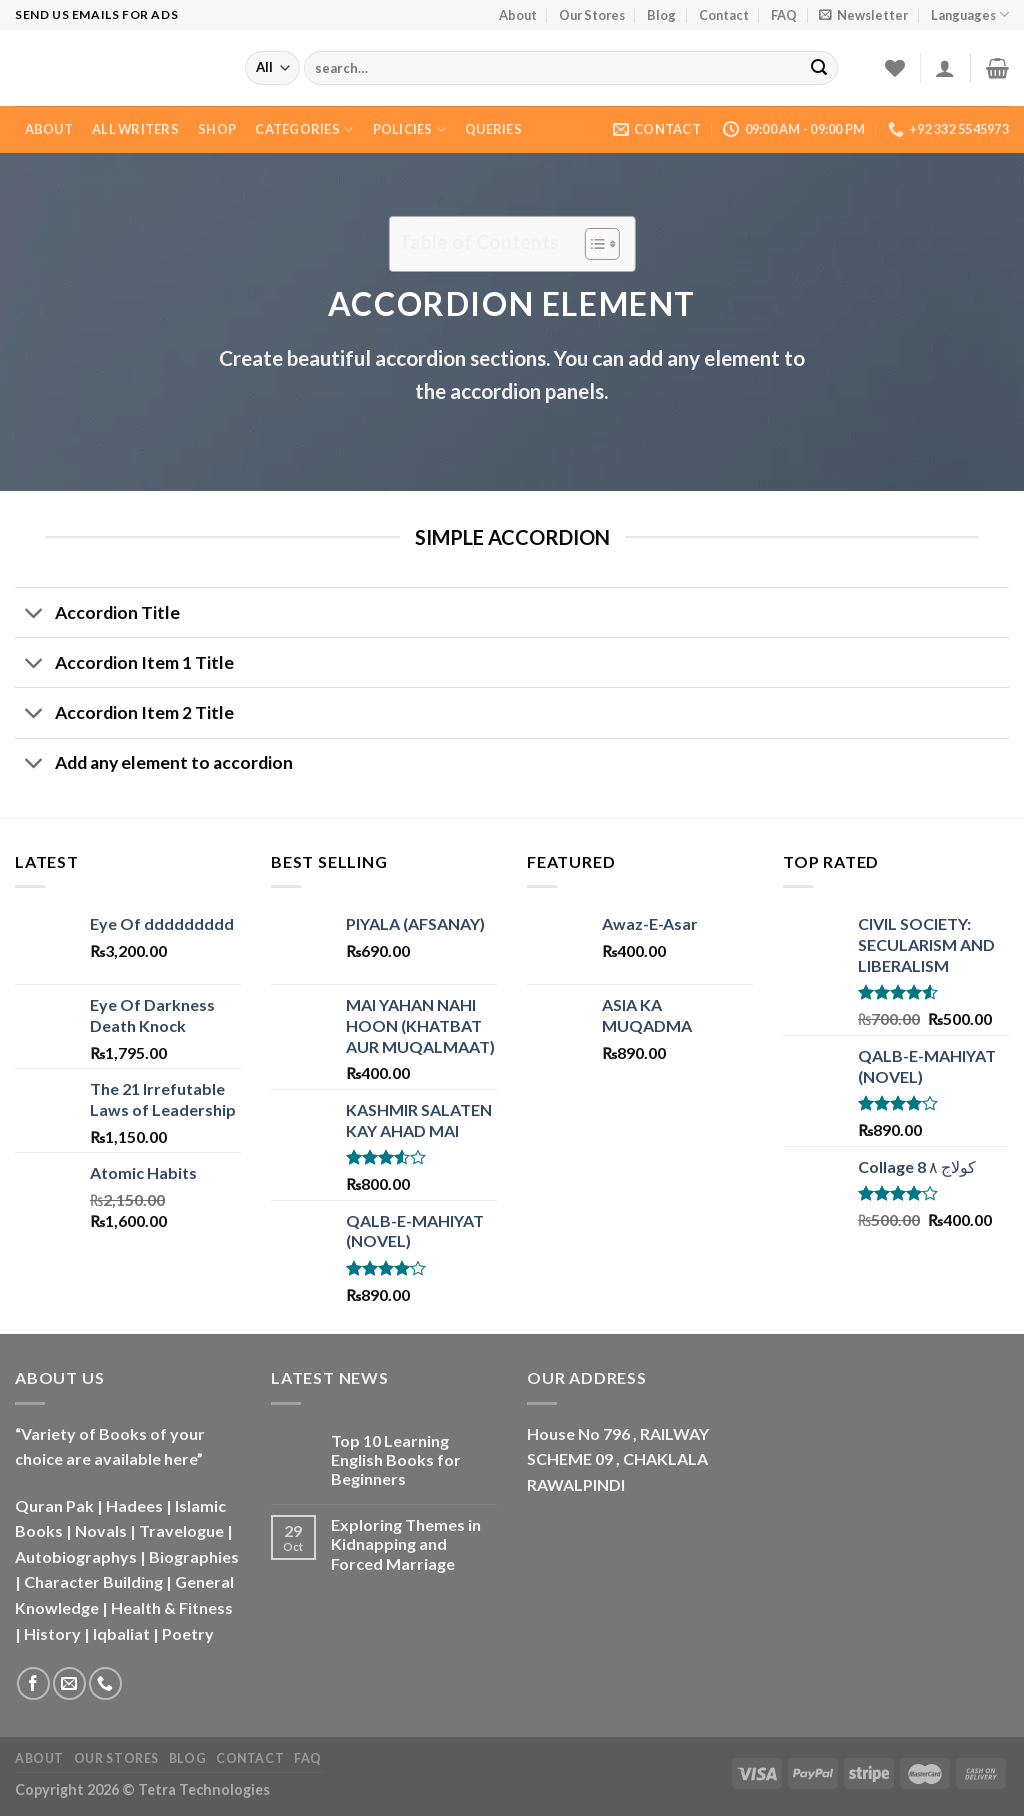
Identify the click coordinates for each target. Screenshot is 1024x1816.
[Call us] (105, 1683)
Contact (724, 15)
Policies (410, 129)
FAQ (784, 15)
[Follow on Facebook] (33, 1683)
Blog (661, 15)
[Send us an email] (69, 1683)
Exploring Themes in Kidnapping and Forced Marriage (406, 1543)
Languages (970, 14)
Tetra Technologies (204, 1789)
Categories (304, 129)
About (518, 15)
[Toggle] (34, 614)
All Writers (135, 129)
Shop (217, 129)
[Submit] (819, 68)
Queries (493, 129)
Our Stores (592, 15)
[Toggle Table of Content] (591, 244)
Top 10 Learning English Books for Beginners (396, 1459)
